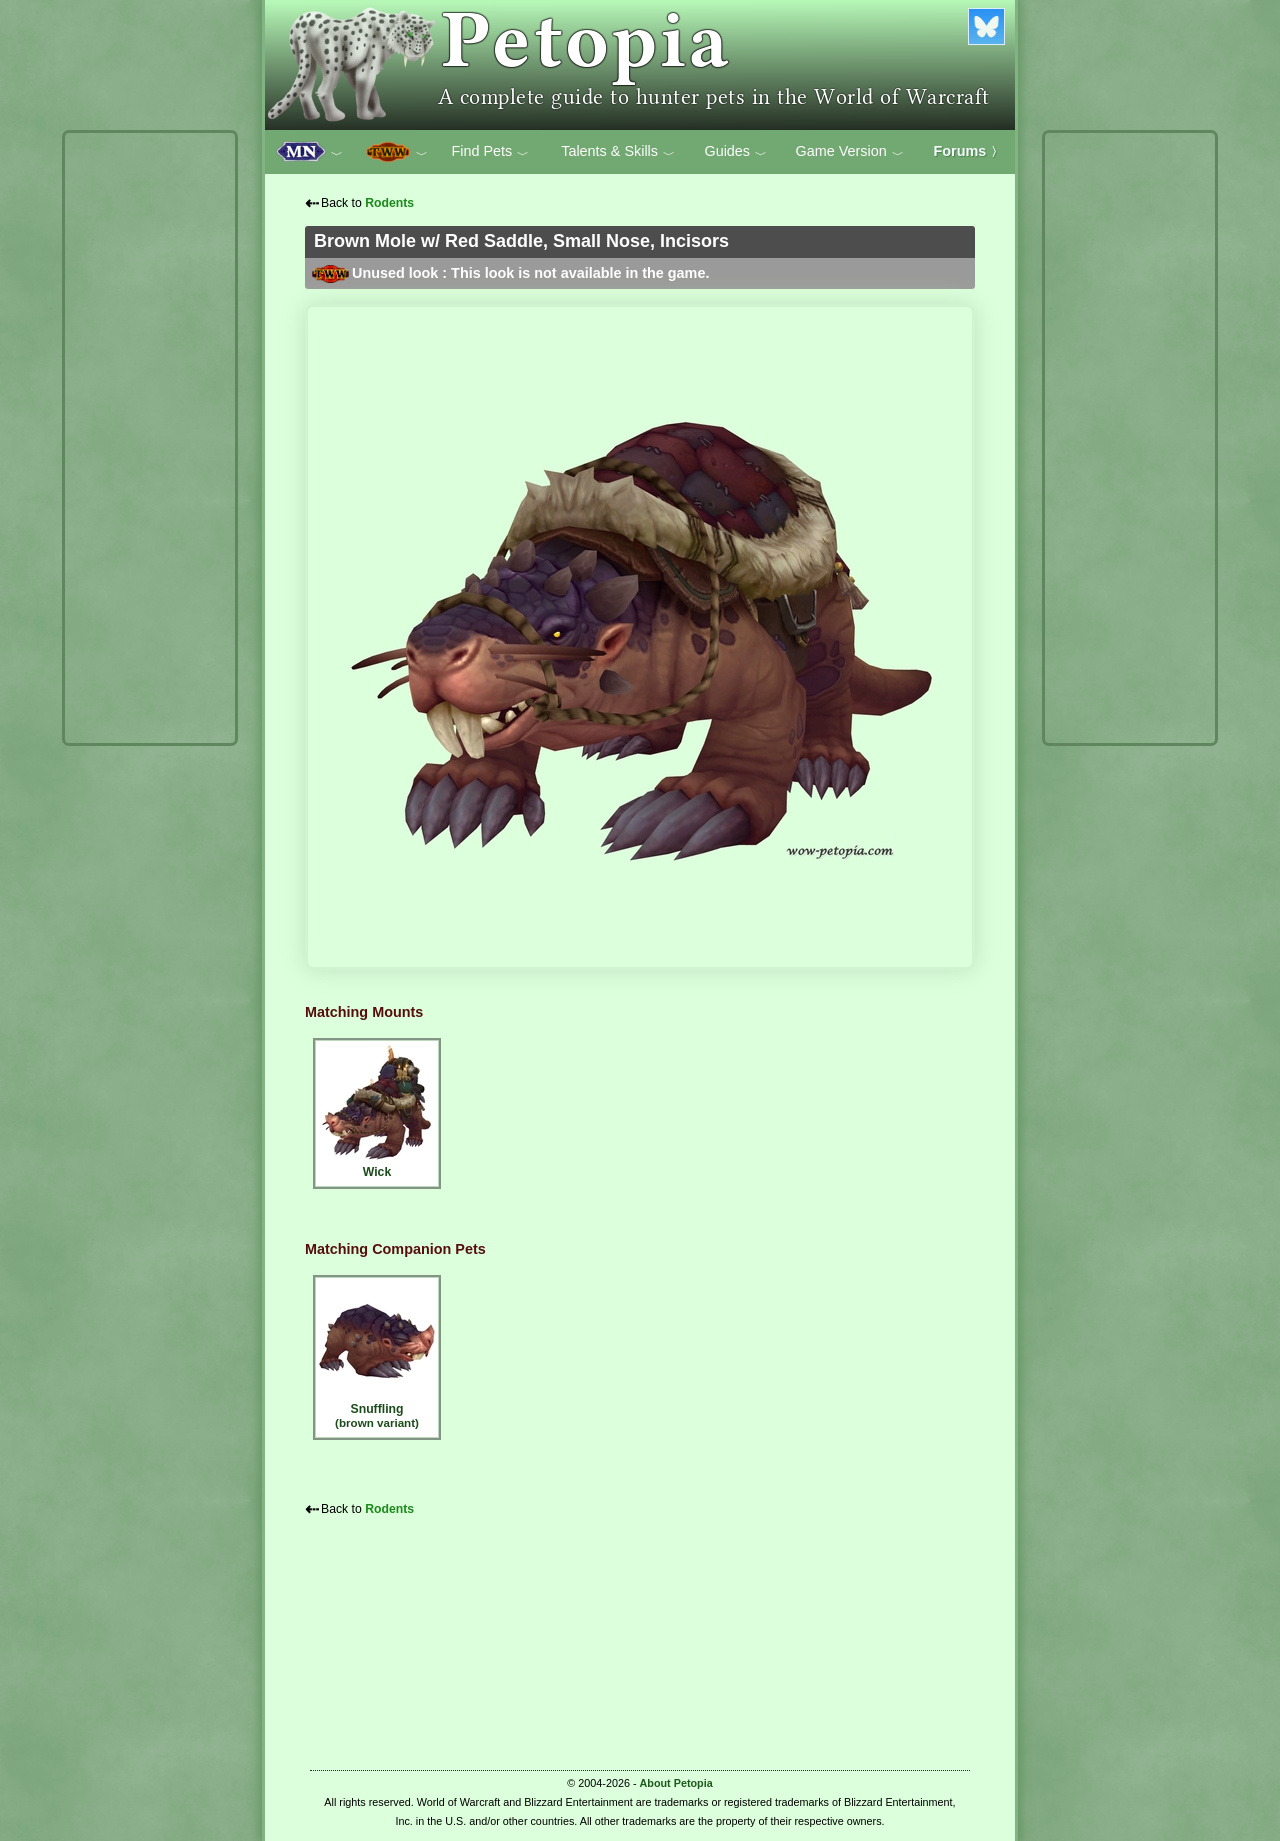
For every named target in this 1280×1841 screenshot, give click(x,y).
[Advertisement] (150, 438)
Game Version (850, 152)
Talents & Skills (618, 152)
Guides (735, 152)
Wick (377, 1110)
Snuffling (377, 1355)
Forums (969, 151)
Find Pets (490, 152)
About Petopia (676, 1783)
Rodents (389, 203)
